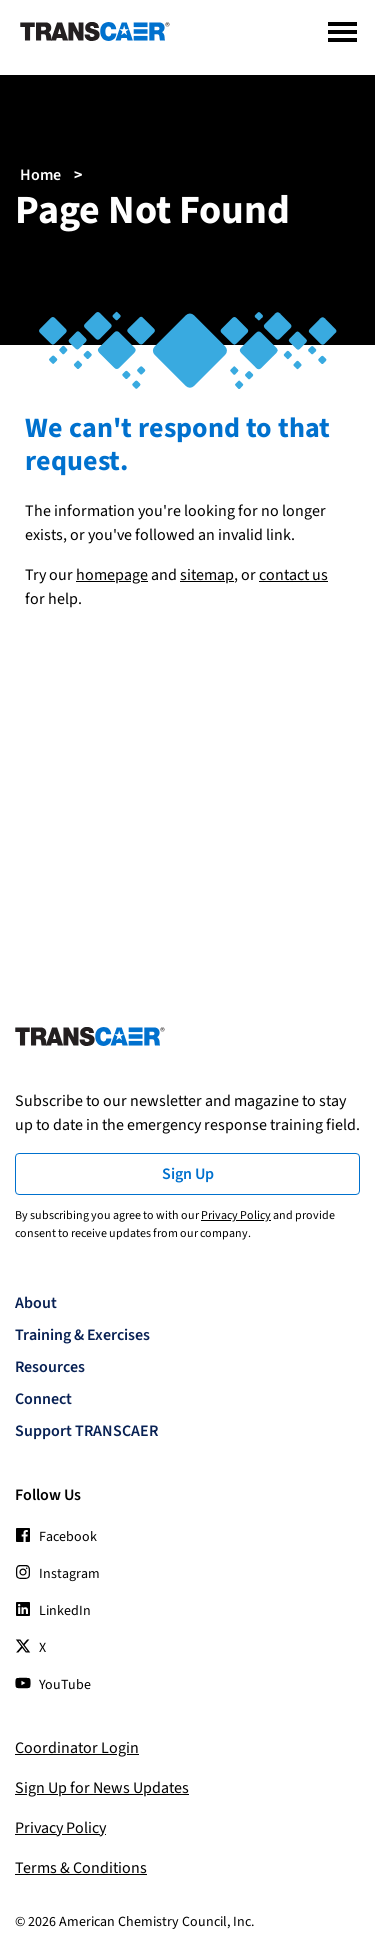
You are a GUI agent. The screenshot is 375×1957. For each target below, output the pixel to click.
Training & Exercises (82, 1335)
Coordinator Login (77, 1748)
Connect (43, 1399)
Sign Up (188, 1174)
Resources (50, 1367)
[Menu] (342, 32)
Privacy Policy (236, 1215)
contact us (293, 575)
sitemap (207, 575)
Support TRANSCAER (86, 1431)
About (36, 1303)
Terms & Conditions (81, 1868)
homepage (112, 575)
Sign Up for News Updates (102, 1788)
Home (40, 175)
